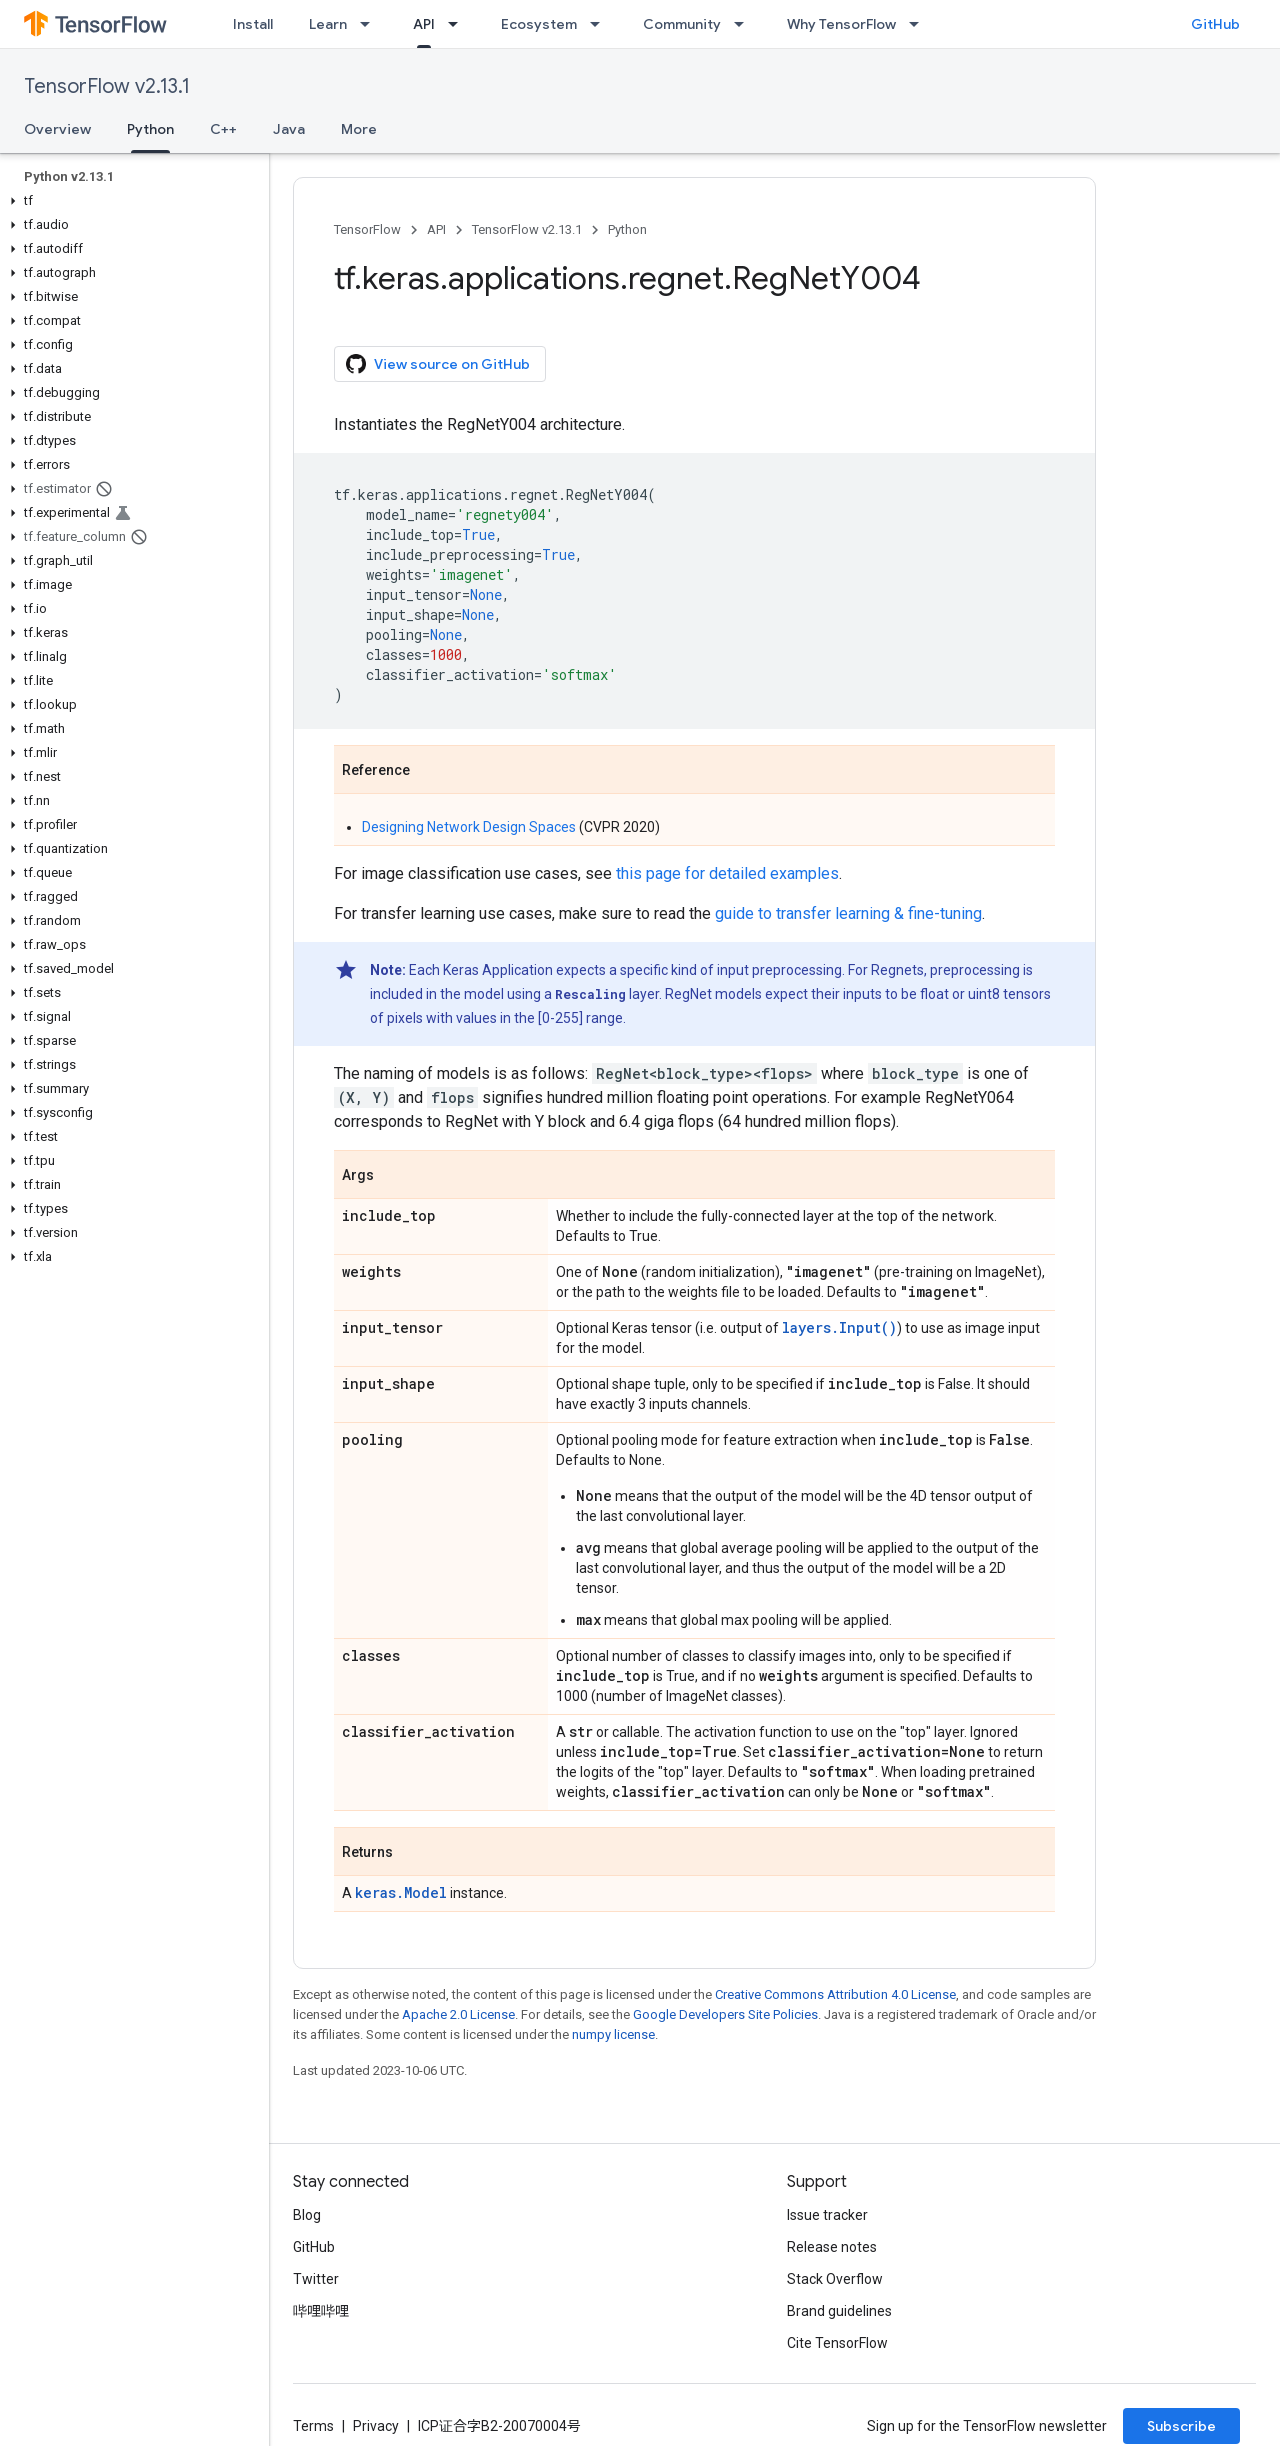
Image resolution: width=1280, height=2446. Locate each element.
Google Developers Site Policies (725, 2014)
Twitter (316, 2279)
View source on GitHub (438, 364)
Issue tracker (827, 2215)
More (359, 129)
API (436, 229)
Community (682, 24)
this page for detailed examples (727, 873)
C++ (223, 129)
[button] (130, 201)
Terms (313, 2426)
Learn (328, 24)
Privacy (376, 2426)
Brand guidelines (839, 2311)
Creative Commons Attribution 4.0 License (835, 1994)
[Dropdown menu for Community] (745, 24)
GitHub (1215, 24)
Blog (307, 2215)
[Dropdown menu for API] (459, 24)
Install (253, 24)
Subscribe (1181, 2426)
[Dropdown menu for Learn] (371, 24)
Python (627, 229)
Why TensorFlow (841, 24)
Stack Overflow (835, 2279)
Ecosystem (539, 24)
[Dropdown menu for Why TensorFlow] (920, 24)
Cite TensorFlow (837, 2343)
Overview (57, 129)
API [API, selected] (424, 24)
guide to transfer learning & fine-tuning (848, 913)
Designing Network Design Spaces (469, 827)
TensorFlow (367, 229)
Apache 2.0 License (458, 2014)
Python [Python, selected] (150, 129)
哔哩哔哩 (321, 2311)
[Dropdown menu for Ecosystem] (601, 24)
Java (289, 129)
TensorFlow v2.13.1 (107, 86)
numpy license (613, 2034)
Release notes (832, 2247)
